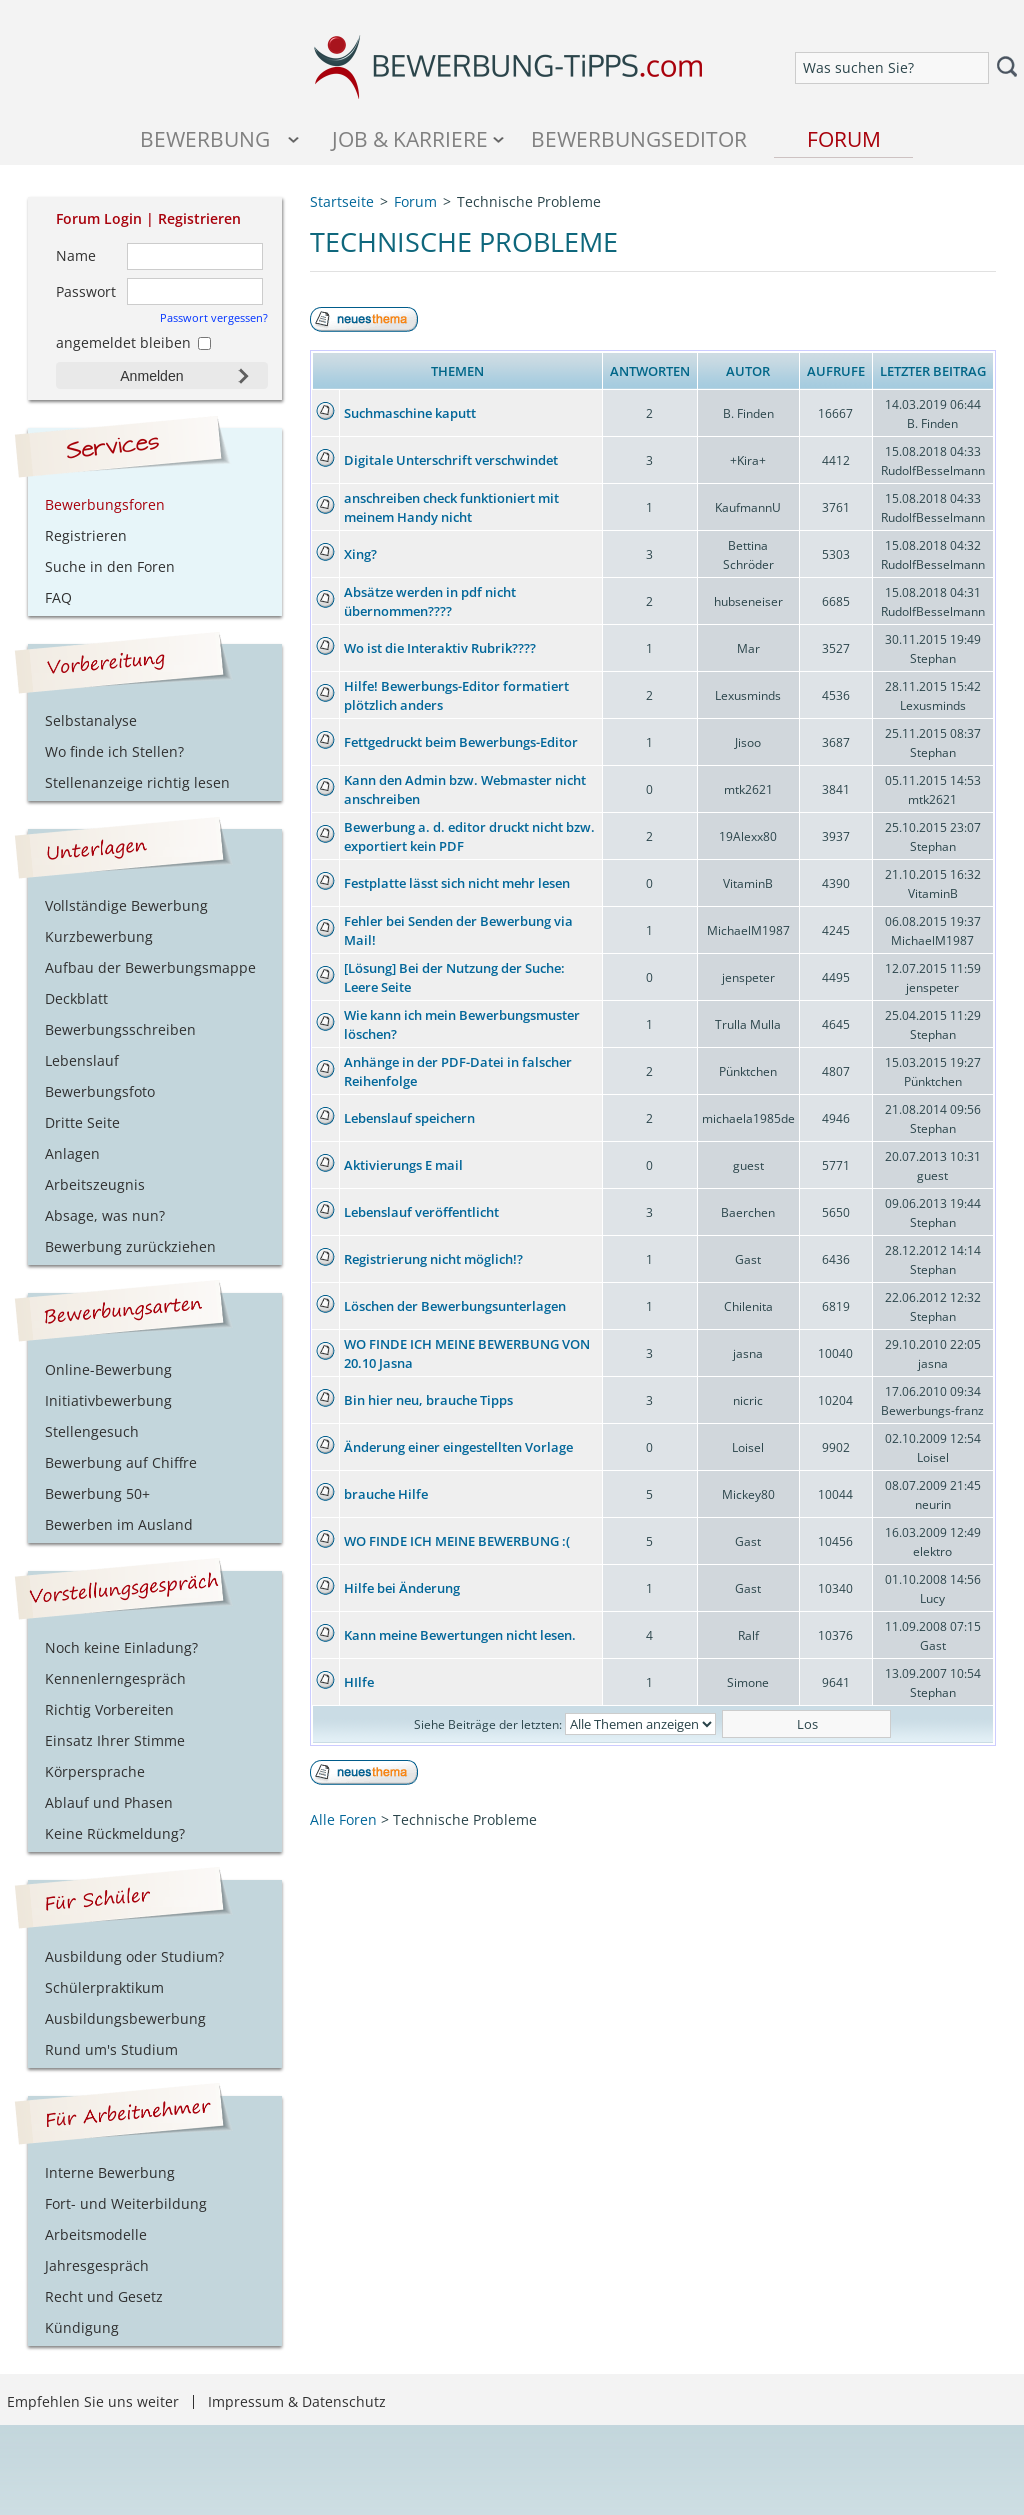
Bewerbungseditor (639, 138)
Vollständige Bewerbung (126, 905)
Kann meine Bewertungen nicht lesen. (460, 1635)
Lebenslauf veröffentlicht (421, 1212)
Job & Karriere (410, 138)
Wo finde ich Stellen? (114, 751)
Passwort (86, 291)
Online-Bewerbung (108, 1369)
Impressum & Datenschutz (297, 2401)
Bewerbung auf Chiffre (121, 1462)
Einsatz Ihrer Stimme (115, 1740)
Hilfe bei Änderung (402, 1588)
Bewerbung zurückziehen (130, 1246)
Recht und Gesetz (104, 2296)
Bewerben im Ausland (119, 1524)
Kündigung (82, 2327)
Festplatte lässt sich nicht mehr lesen (457, 883)
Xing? (360, 554)
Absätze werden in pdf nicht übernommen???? (430, 601)
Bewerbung (205, 138)
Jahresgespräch (97, 2265)
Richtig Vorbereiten (109, 1709)
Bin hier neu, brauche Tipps (428, 1400)
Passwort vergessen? (214, 317)
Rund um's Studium (111, 2049)
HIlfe (359, 1682)
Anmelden (151, 376)
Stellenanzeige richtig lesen (137, 782)
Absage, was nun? (105, 1215)
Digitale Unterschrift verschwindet (451, 460)
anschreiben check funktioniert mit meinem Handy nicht (451, 507)
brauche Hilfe (386, 1494)
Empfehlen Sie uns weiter (93, 2401)
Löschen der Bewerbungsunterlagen (455, 1306)
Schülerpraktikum (104, 1987)
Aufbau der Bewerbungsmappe (150, 967)
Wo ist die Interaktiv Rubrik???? (440, 648)
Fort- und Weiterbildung (126, 2203)
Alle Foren (343, 1819)
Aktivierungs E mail (403, 1165)
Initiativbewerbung (108, 1400)
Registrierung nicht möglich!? (433, 1259)
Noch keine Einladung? (121, 1647)
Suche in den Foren (110, 566)
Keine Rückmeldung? (115, 1833)
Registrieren (199, 218)
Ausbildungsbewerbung (125, 2018)
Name (76, 255)
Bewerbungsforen (105, 504)
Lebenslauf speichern (409, 1118)
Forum (844, 138)
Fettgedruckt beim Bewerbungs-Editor (461, 742)
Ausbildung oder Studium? (134, 1956)
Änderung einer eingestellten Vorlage (458, 1447)
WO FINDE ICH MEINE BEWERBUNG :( (457, 1541)
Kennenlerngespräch (115, 1678)
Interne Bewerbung (110, 2172)
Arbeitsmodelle (96, 2234)
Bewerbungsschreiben (120, 1029)
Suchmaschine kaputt (410, 413)
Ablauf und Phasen (109, 1802)
